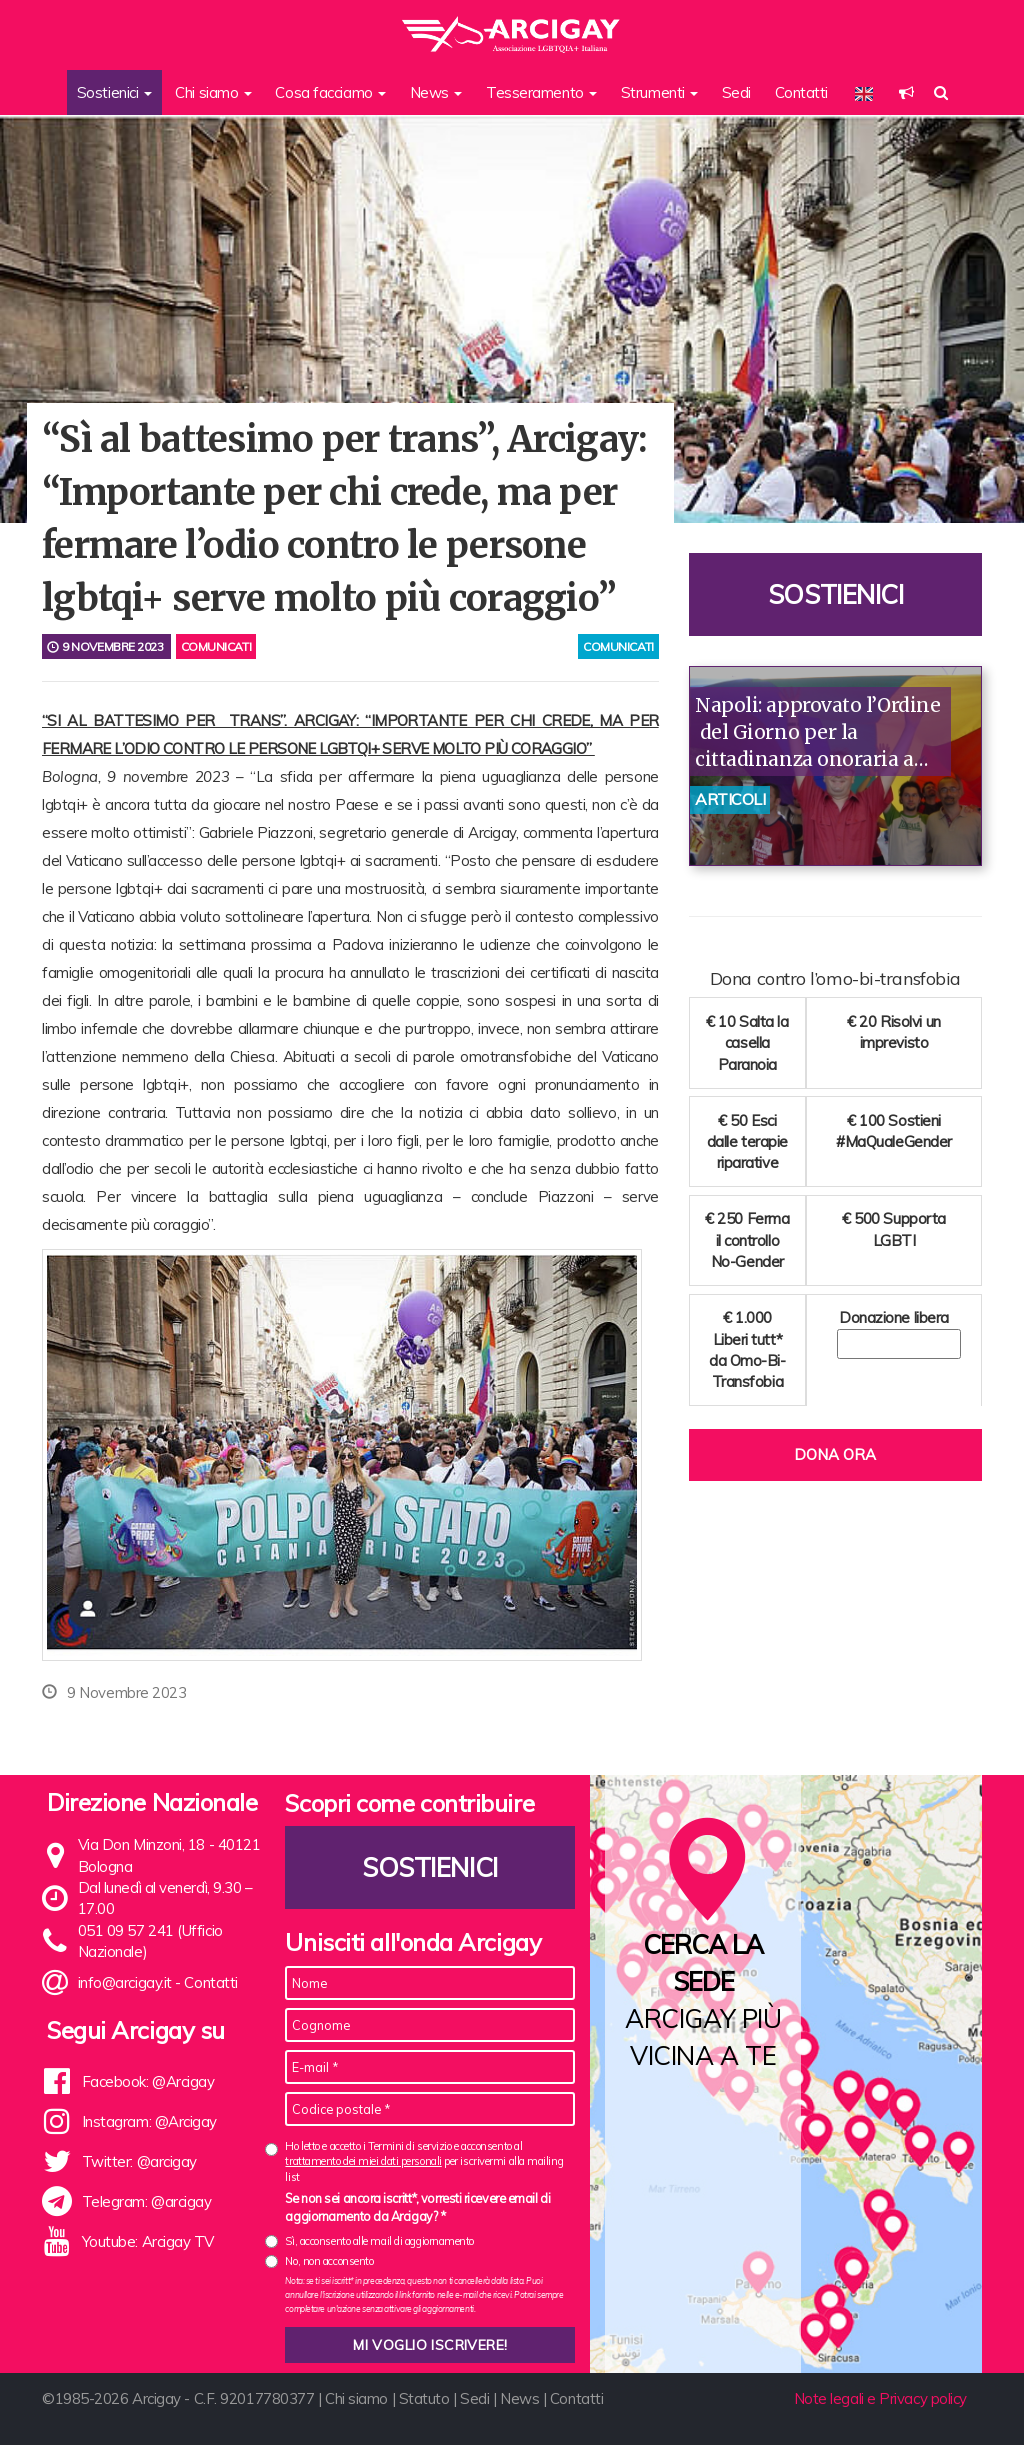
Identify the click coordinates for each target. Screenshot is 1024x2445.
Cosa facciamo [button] (330, 92)
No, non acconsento (329, 2261)
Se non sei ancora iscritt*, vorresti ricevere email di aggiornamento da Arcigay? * (417, 2207)
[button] (906, 92)
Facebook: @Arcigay (148, 2081)
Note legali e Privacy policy (880, 2398)
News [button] (436, 92)
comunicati (618, 646)
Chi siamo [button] (213, 92)
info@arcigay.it (125, 1982)
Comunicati (216, 646)
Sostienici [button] (114, 92)
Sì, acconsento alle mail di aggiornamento (379, 2241)
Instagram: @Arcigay (149, 2121)
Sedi (736, 92)
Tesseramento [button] (541, 92)
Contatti (801, 92)
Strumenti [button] (660, 92)
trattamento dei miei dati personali (363, 2161)
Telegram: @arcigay (147, 2201)
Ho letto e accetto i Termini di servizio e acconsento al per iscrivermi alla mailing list (424, 2161)
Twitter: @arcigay (139, 2161)
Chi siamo (356, 2398)
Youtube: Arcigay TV (148, 2241)
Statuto (424, 2398)
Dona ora (835, 1454)
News (519, 2398)
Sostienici (836, 594)
